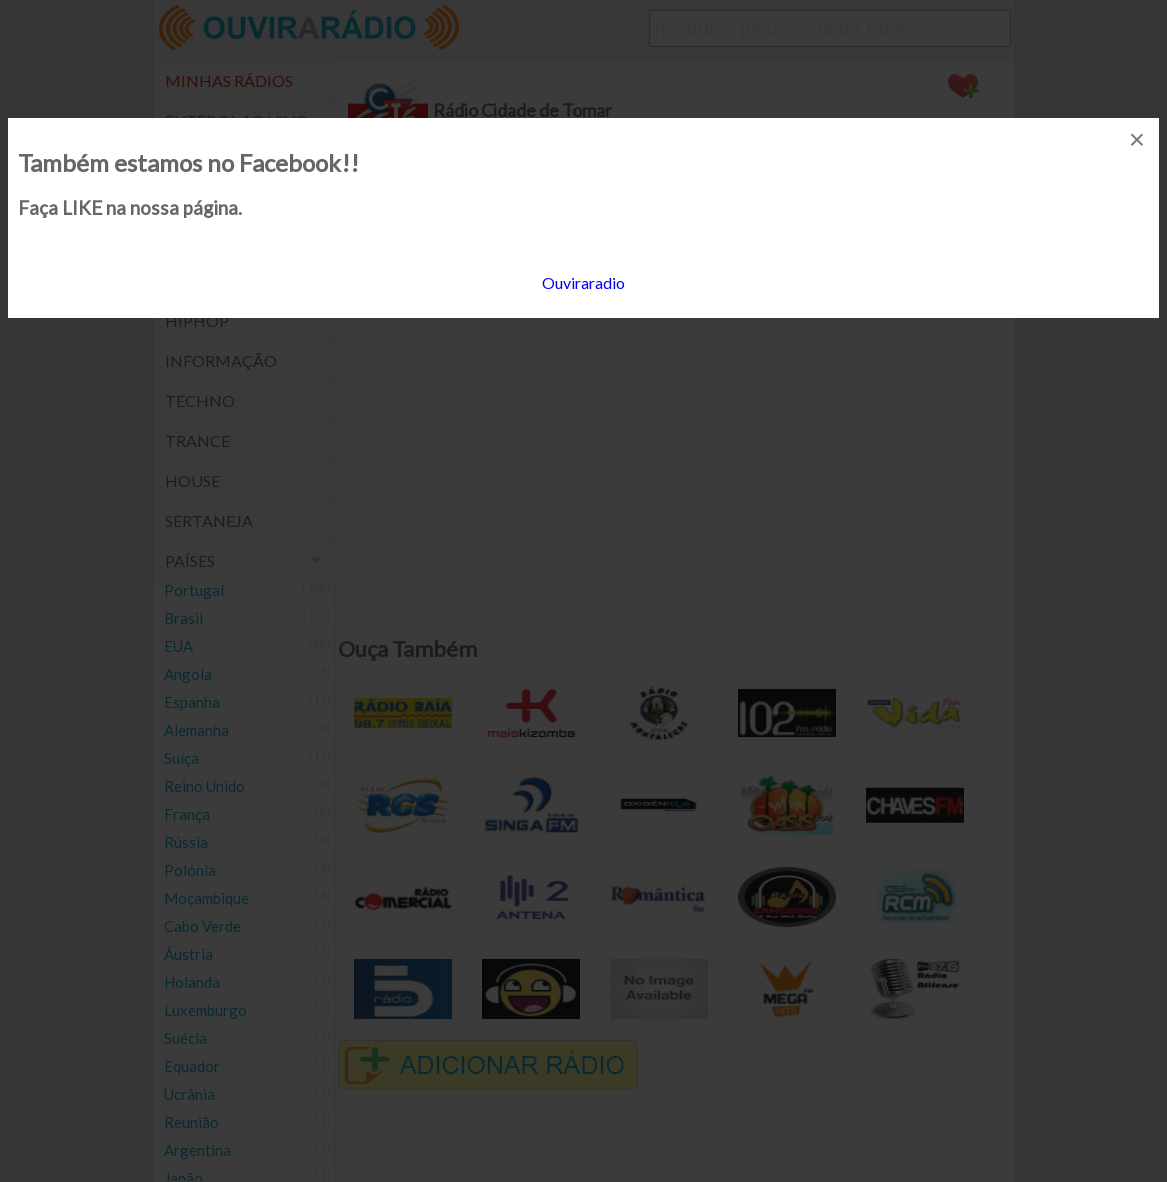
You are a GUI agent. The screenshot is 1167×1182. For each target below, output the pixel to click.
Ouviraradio (583, 282)
